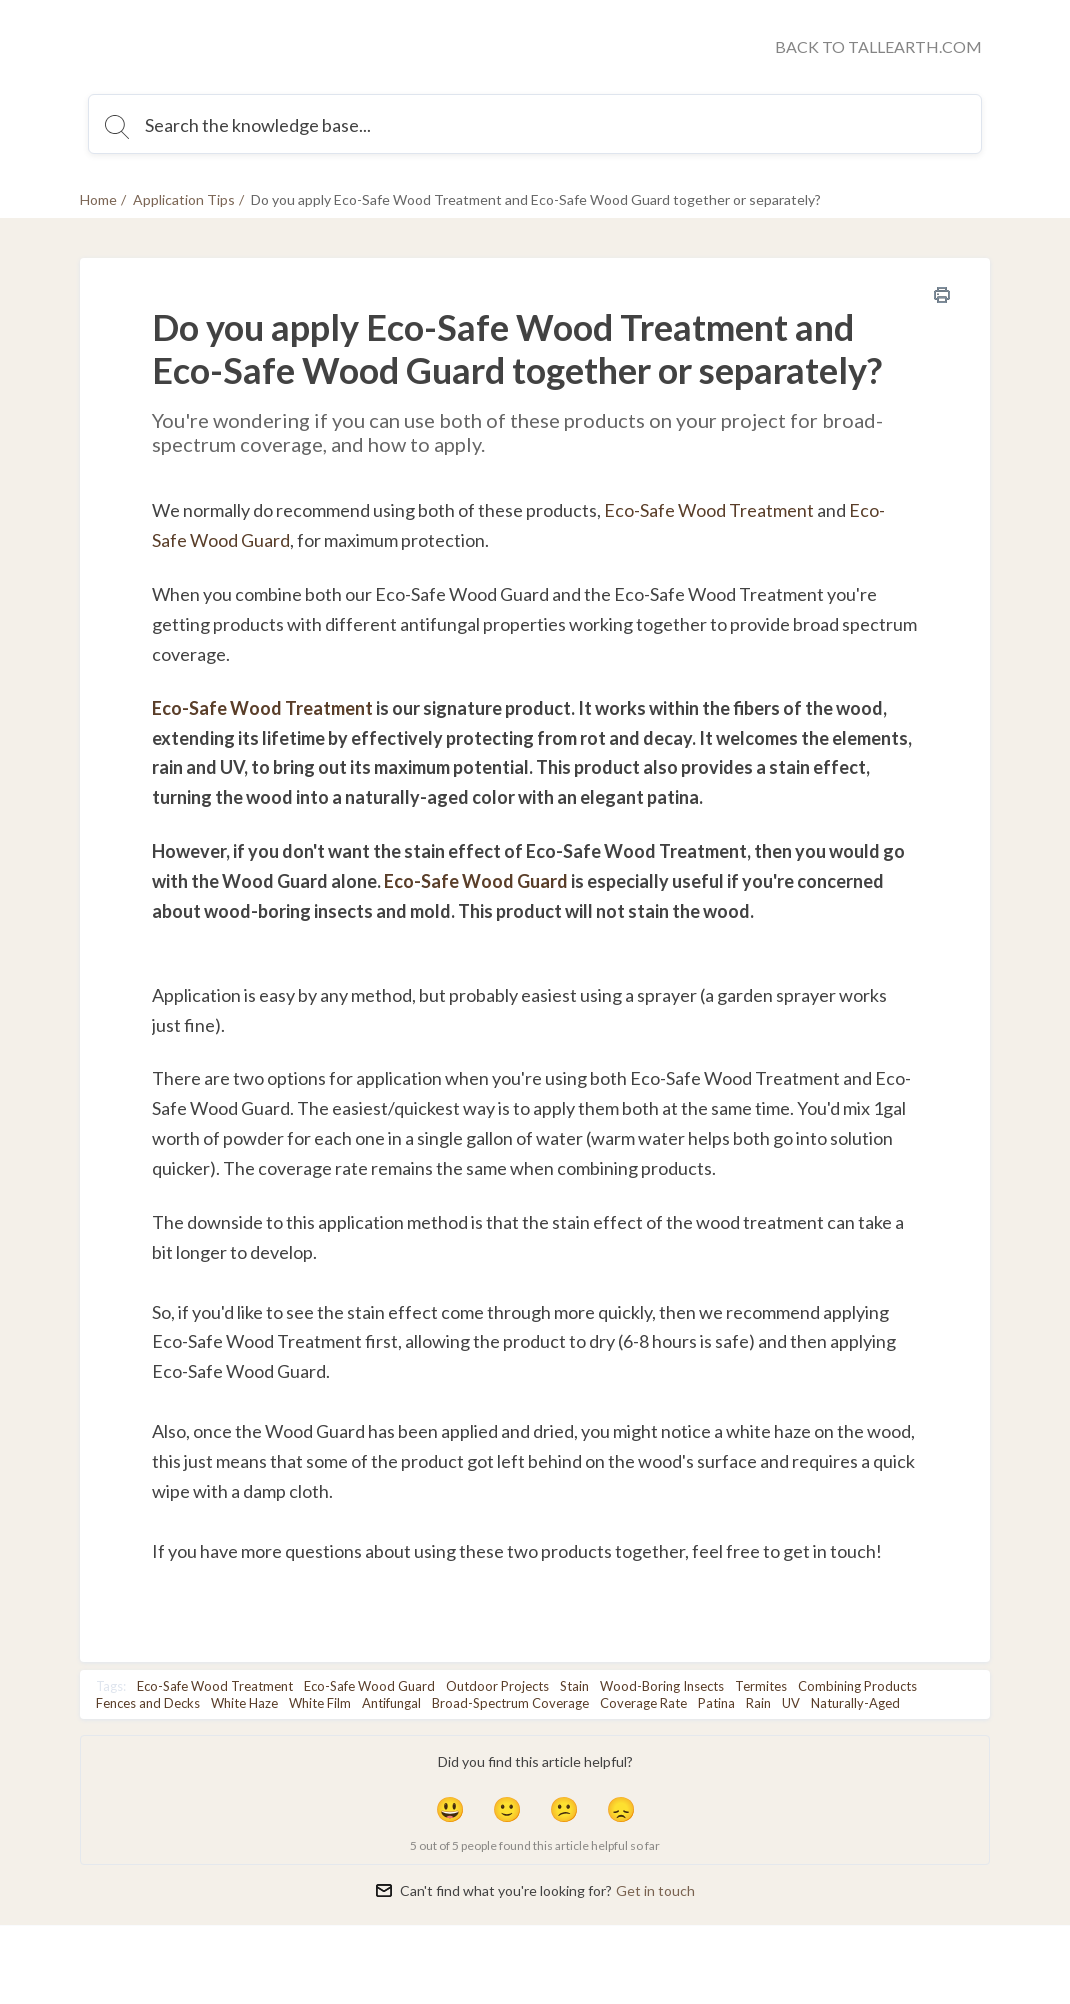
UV (791, 1703)
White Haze (244, 1703)
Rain (758, 1703)
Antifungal (391, 1703)
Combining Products (857, 1686)
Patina (716, 1703)
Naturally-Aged (855, 1703)
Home (98, 199)
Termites (761, 1686)
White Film (320, 1703)
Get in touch (655, 1890)
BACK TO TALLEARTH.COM (878, 46)
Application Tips (184, 199)
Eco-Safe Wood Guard (476, 881)
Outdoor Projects (497, 1686)
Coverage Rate (643, 1703)
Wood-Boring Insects (662, 1686)
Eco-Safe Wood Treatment (709, 510)
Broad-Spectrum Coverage (510, 1703)
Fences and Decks (148, 1703)
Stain (574, 1686)
